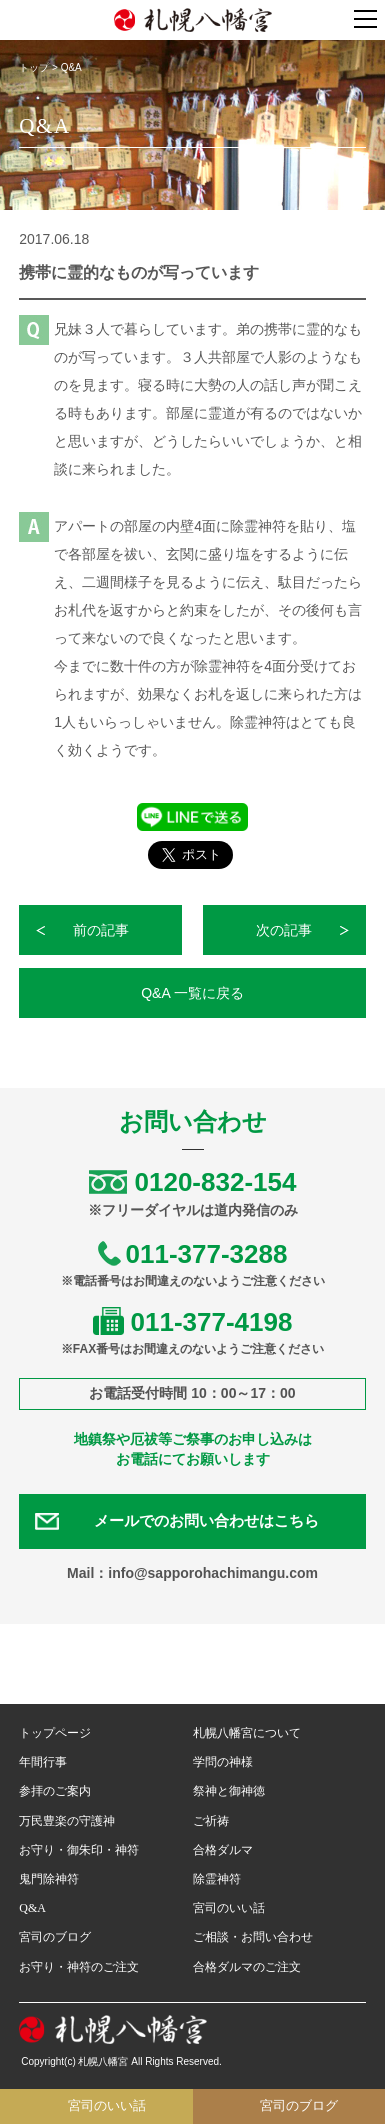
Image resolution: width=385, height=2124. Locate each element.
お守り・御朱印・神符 (79, 1850)
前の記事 (101, 930)
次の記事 (284, 930)
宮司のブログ (55, 1937)
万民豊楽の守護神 (67, 1821)
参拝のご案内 (55, 1791)
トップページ (55, 1733)
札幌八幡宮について (247, 1733)
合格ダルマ (223, 1850)
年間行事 (43, 1762)
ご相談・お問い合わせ (253, 1937)
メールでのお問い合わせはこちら (206, 1521)
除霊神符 (217, 1879)
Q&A (32, 1908)
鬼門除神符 (49, 1879)
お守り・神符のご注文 (79, 1967)
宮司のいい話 (229, 1908)
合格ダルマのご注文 (247, 1967)
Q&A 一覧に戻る (192, 993)
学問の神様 (223, 1762)
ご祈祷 (211, 1821)
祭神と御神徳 (229, 1791)
